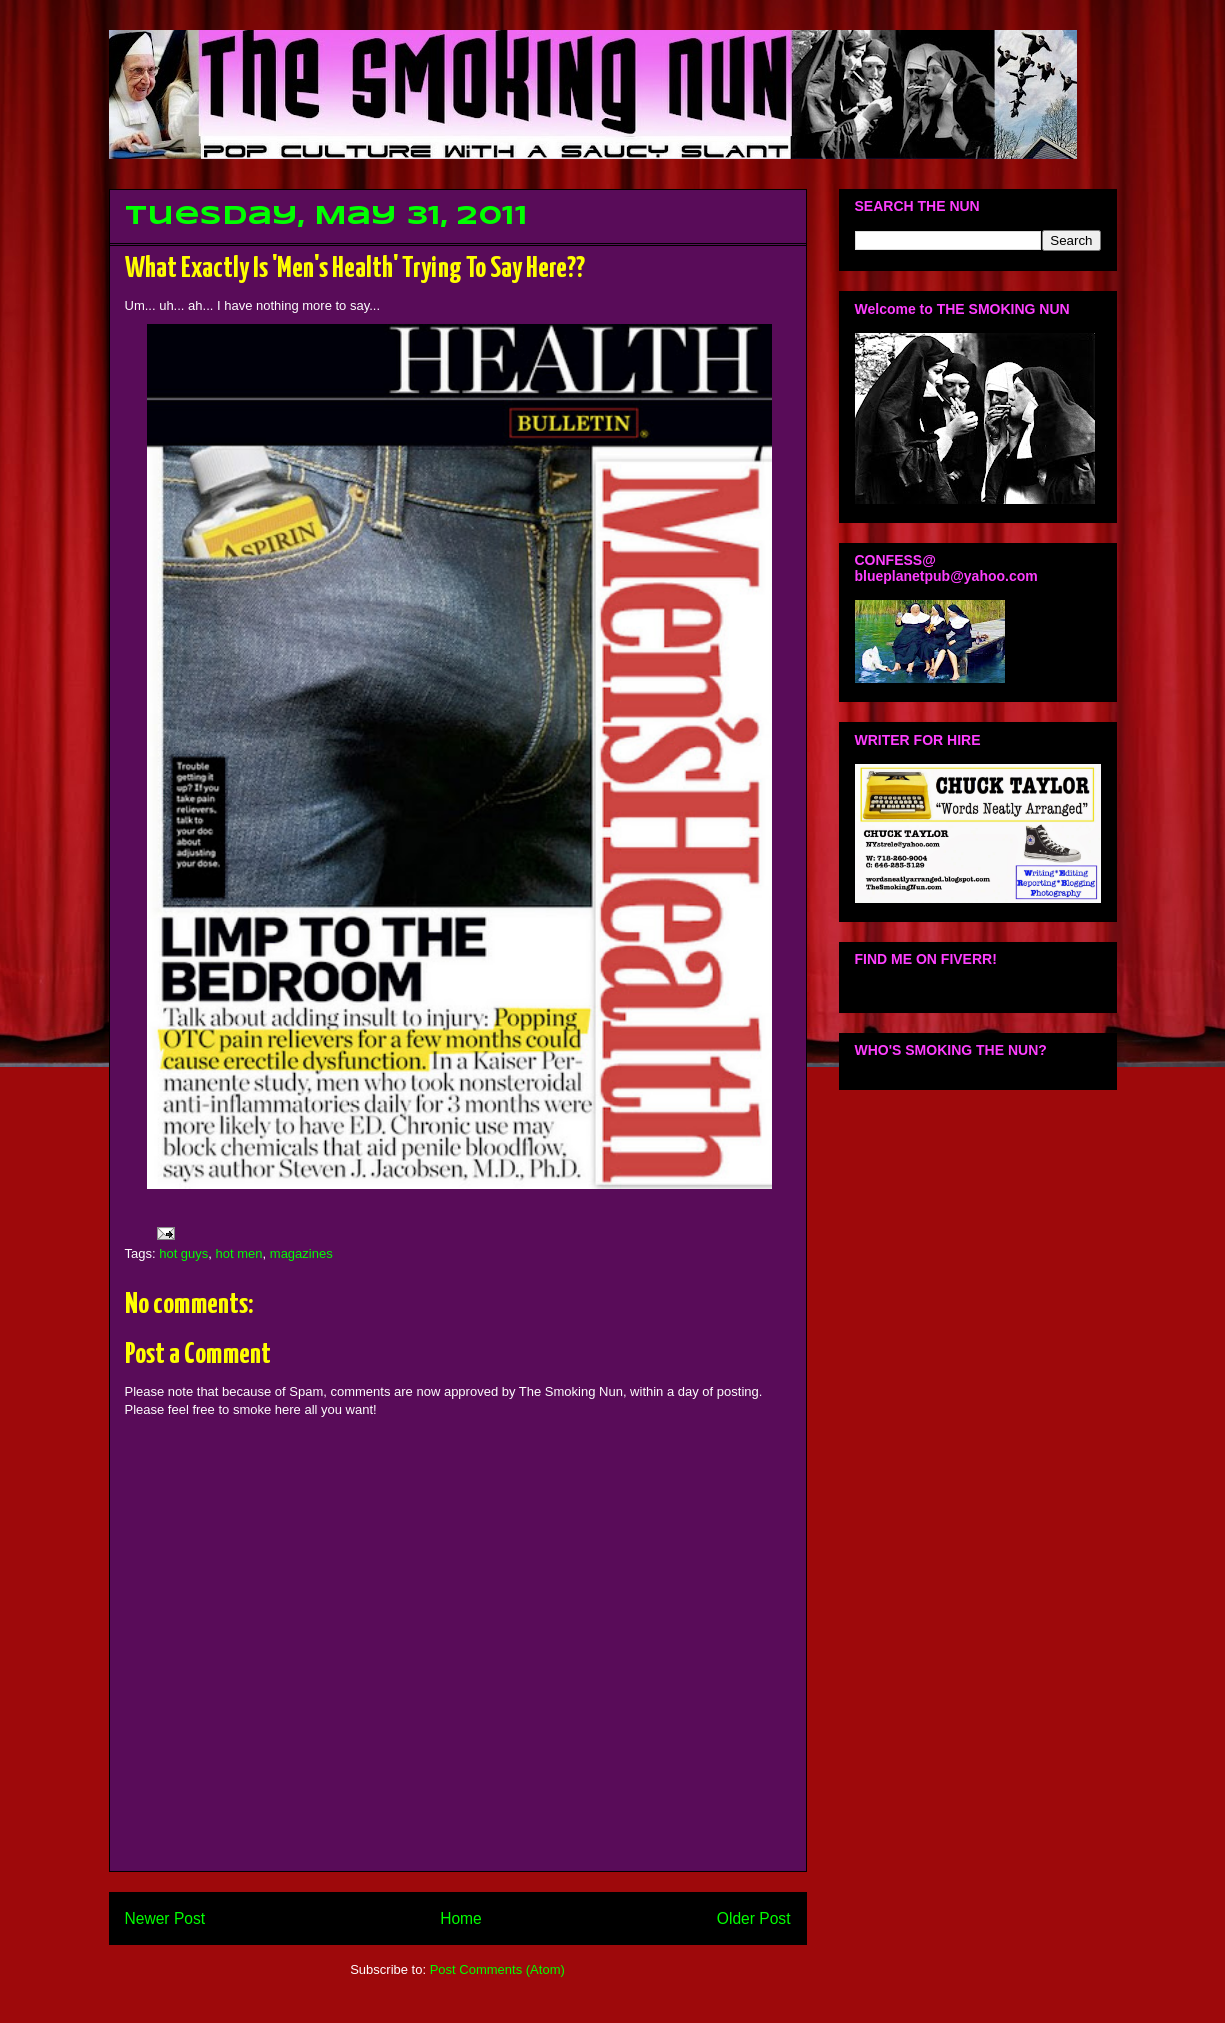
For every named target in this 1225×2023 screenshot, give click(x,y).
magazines (301, 1253)
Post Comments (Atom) (497, 1969)
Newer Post (165, 1918)
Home (461, 1918)
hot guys (183, 1253)
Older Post (754, 1918)
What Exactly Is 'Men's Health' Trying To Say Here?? (355, 269)
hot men (239, 1253)
